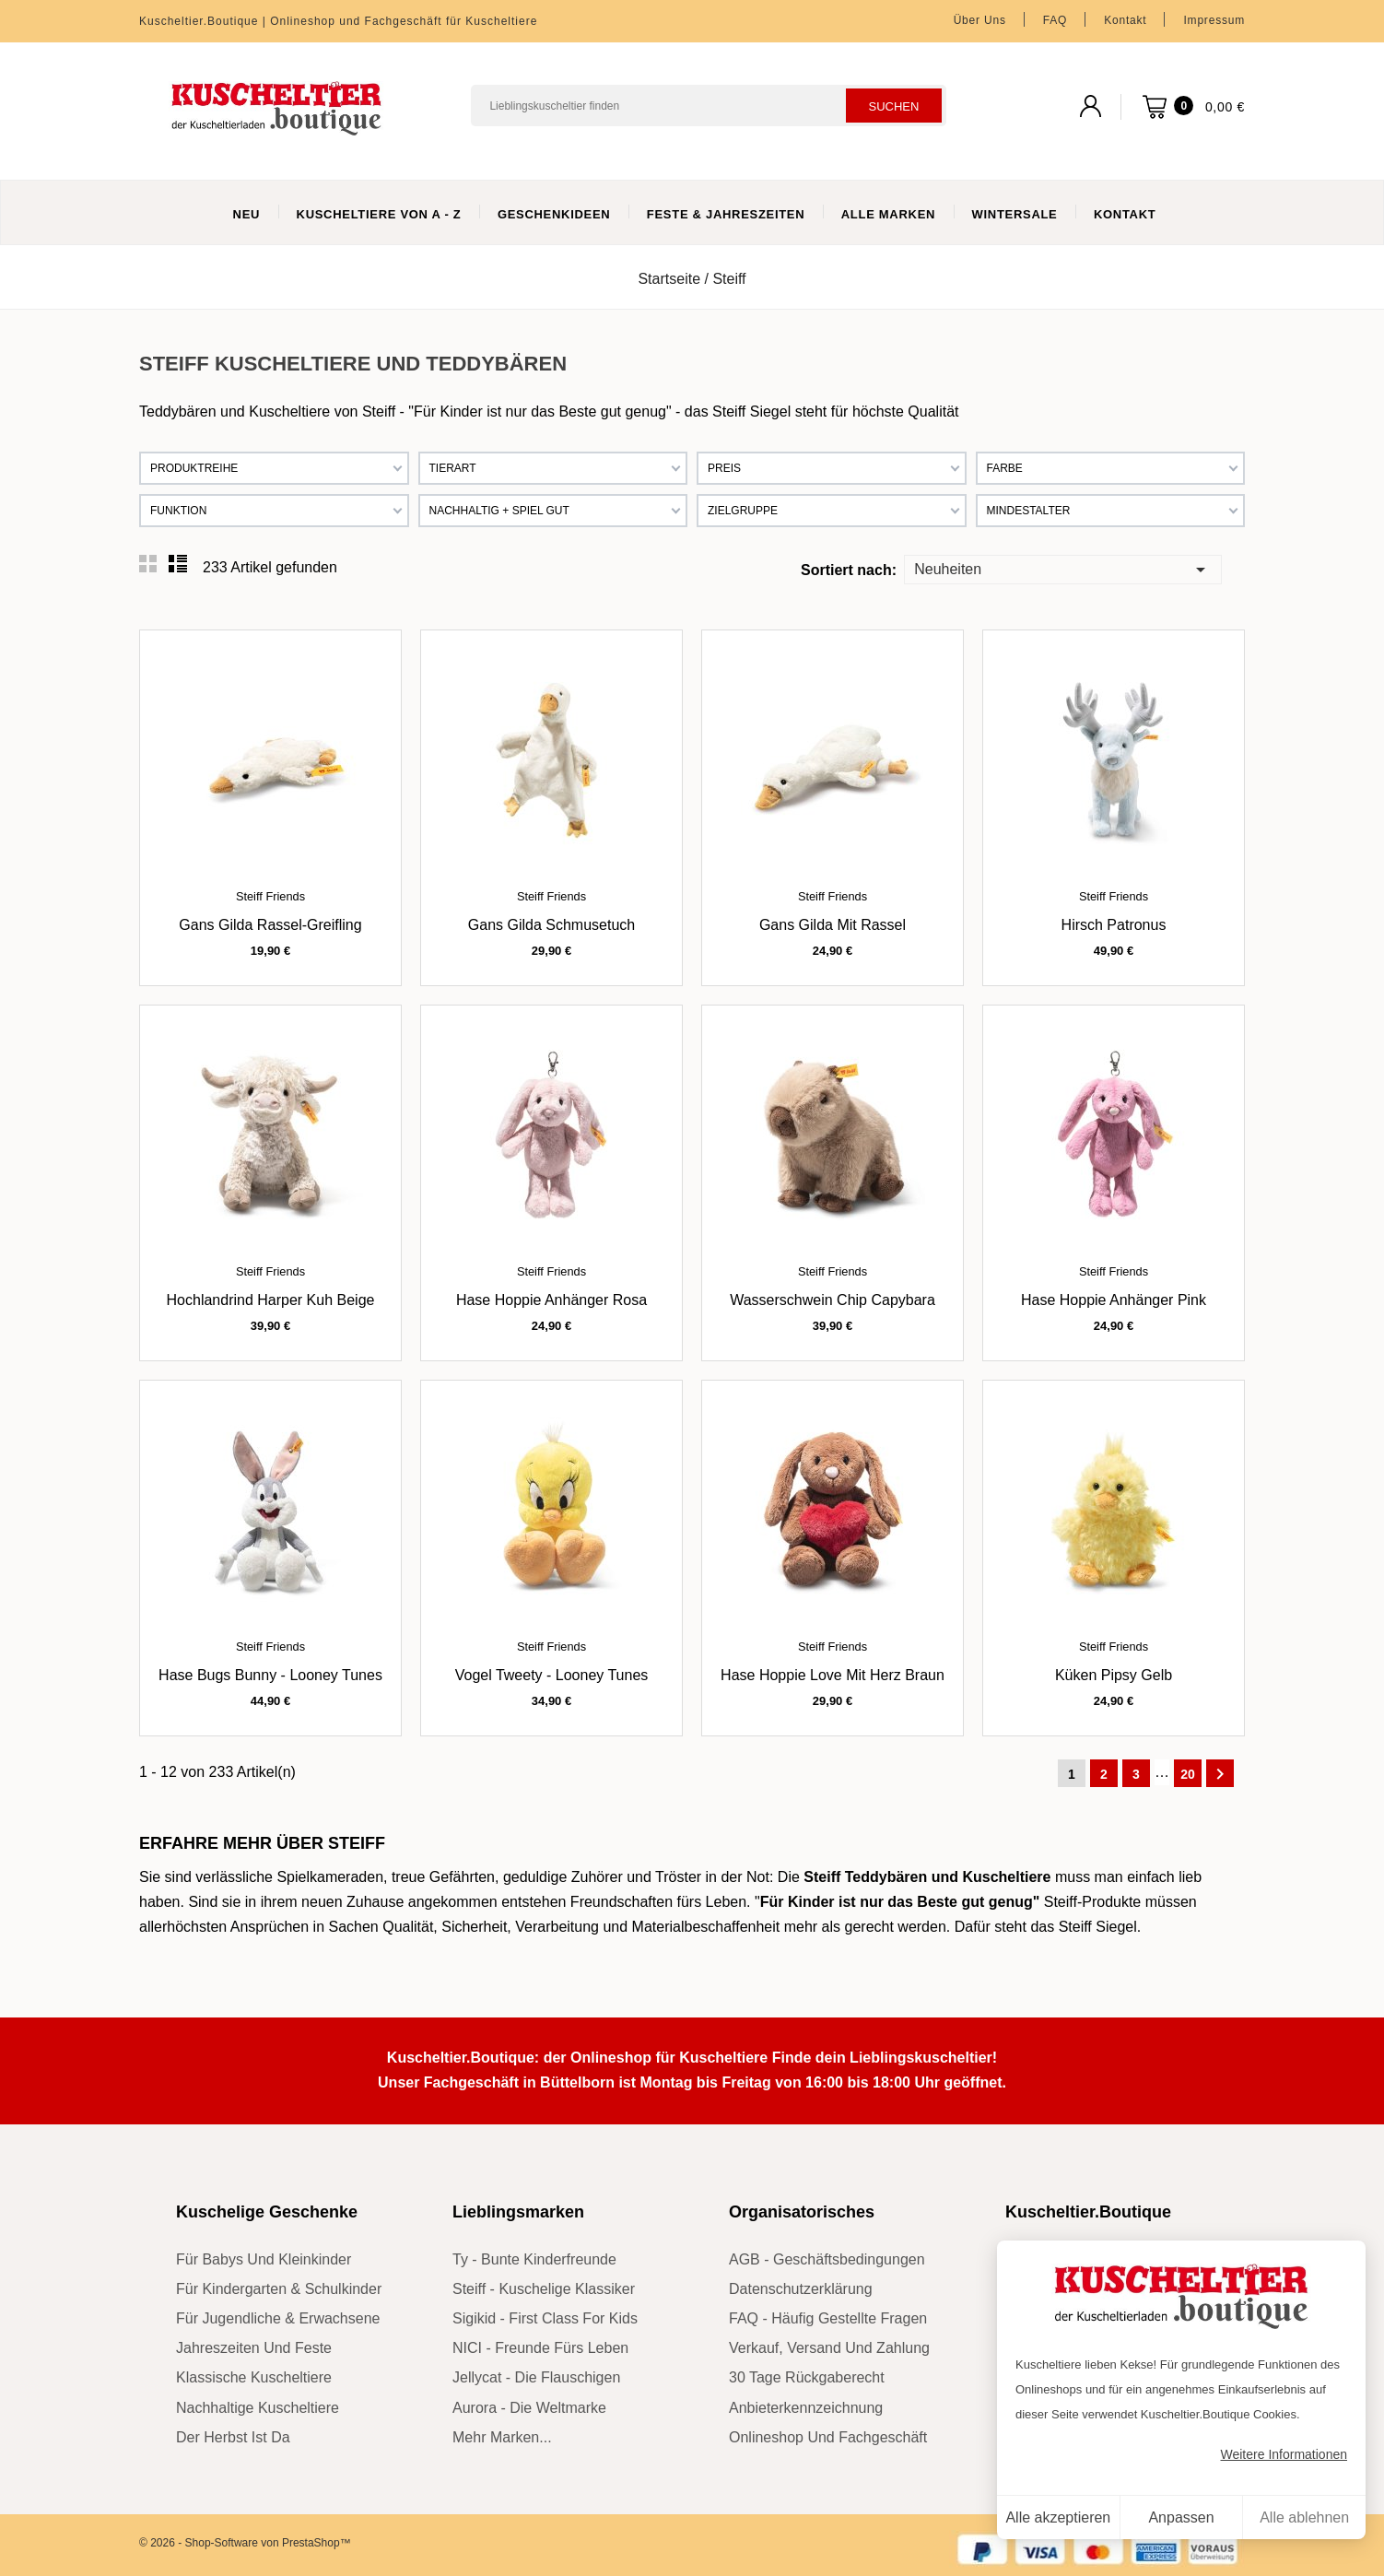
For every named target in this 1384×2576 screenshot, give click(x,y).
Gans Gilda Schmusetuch (551, 925)
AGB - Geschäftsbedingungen (827, 2259)
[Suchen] (708, 105)
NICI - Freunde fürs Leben (540, 2348)
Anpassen (1181, 2517)
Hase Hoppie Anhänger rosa (551, 1300)
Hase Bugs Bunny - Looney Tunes (270, 1675)
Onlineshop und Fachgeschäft (828, 2437)
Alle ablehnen (1304, 2517)
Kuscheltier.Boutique (1088, 2212)
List (178, 564)
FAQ (1055, 20)
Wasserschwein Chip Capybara (832, 1300)
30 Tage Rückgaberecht (807, 2377)
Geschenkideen (554, 214)
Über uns (980, 20)
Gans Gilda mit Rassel (832, 925)
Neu (247, 214)
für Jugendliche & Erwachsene (278, 2318)
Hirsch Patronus (1114, 925)
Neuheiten (1062, 568)
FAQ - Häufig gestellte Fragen (828, 2318)
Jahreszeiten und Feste (254, 2348)
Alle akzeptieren (1057, 2517)
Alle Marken (888, 214)
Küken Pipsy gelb (1113, 1675)
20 (1187, 1774)
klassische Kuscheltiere (254, 2377)
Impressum (1214, 20)
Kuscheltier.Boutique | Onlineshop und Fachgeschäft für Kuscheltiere (338, 21)
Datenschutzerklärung (801, 2289)
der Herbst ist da (233, 2437)
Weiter (1220, 1774)
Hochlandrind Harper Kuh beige (271, 1300)
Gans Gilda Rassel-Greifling (270, 925)
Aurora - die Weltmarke (529, 2408)
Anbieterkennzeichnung (806, 2408)
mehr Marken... (502, 2437)
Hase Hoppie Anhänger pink (1113, 1300)
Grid (148, 564)
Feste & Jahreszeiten (725, 214)
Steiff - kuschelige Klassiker (543, 2289)
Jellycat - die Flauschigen (536, 2377)
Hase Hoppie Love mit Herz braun (832, 1675)
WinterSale (1015, 214)
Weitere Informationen (1284, 2454)
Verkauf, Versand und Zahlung (829, 2348)
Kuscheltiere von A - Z (379, 214)
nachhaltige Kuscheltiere (257, 2408)
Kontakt (1125, 20)
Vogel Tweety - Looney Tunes (552, 1675)
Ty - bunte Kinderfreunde (534, 2259)
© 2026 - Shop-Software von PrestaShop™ (245, 2542)
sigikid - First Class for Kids (545, 2318)
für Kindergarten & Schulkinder (278, 2289)
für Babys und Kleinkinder (263, 2259)
